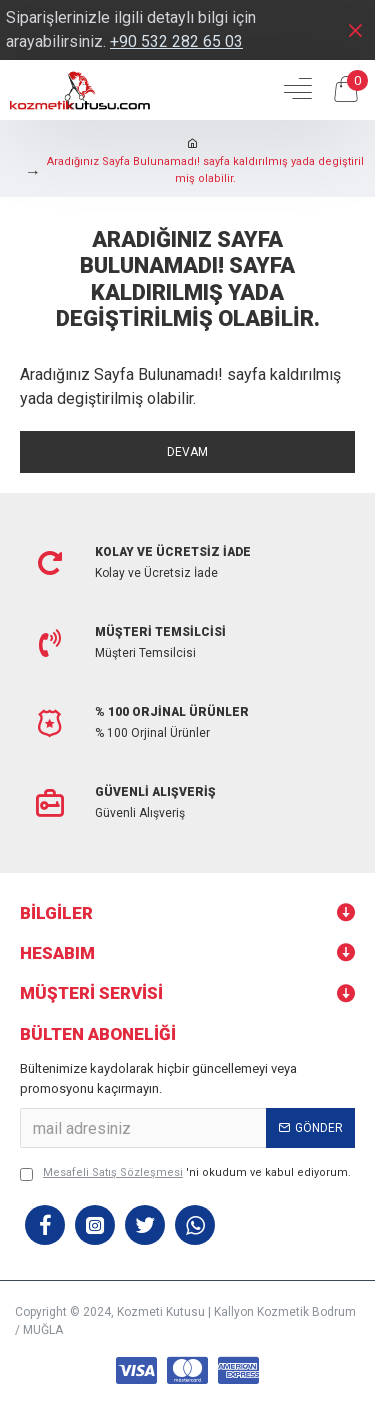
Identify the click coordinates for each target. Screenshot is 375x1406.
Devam (187, 452)
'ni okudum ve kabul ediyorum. (185, 1173)
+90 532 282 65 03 (176, 41)
